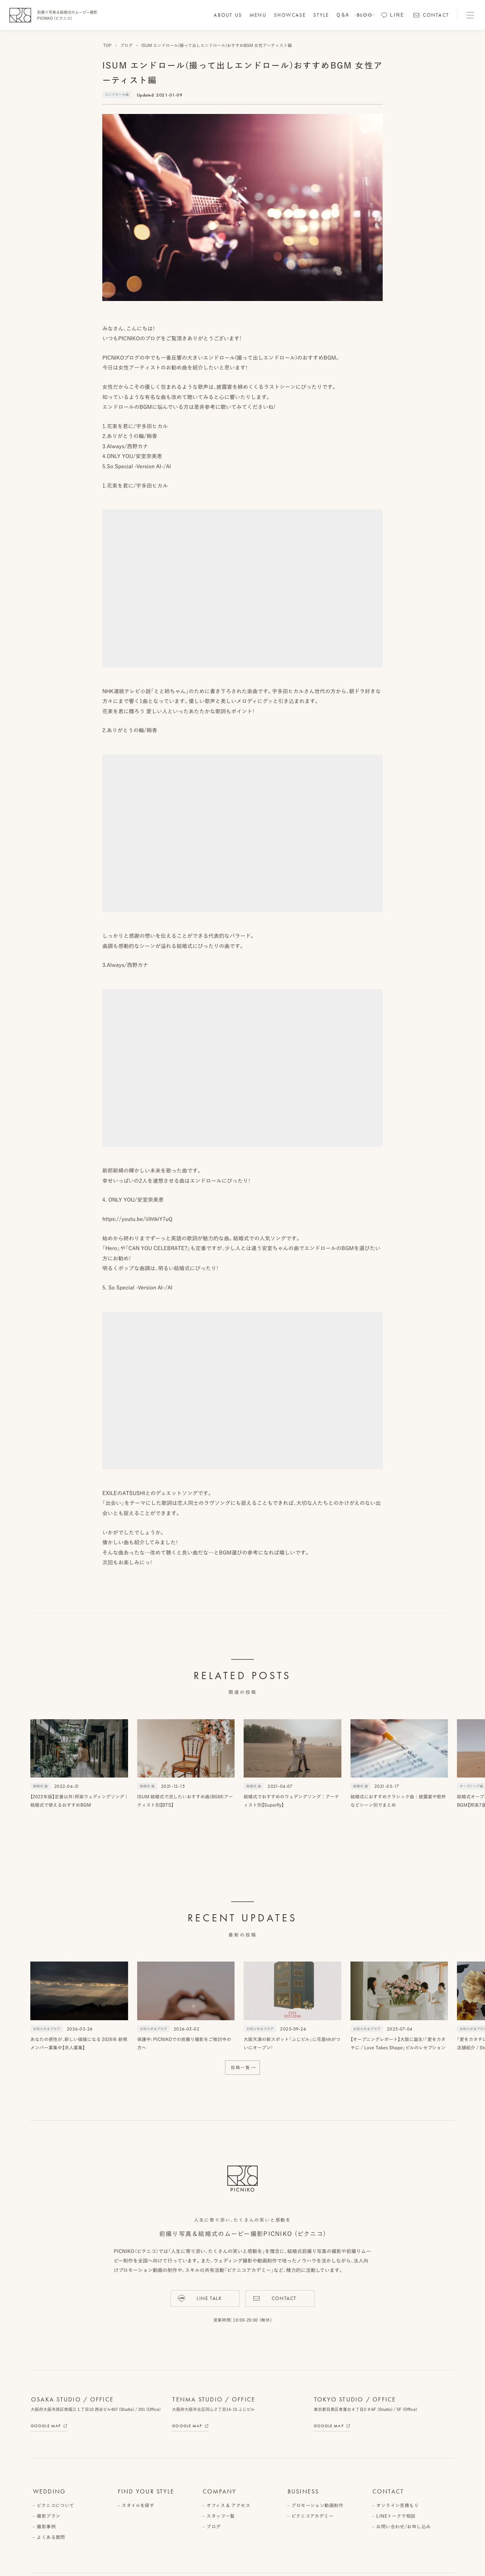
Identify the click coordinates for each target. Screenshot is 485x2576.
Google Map (46, 2425)
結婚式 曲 (40, 1786)
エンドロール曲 (117, 94)
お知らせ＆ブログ (46, 2028)
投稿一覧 (241, 2067)
